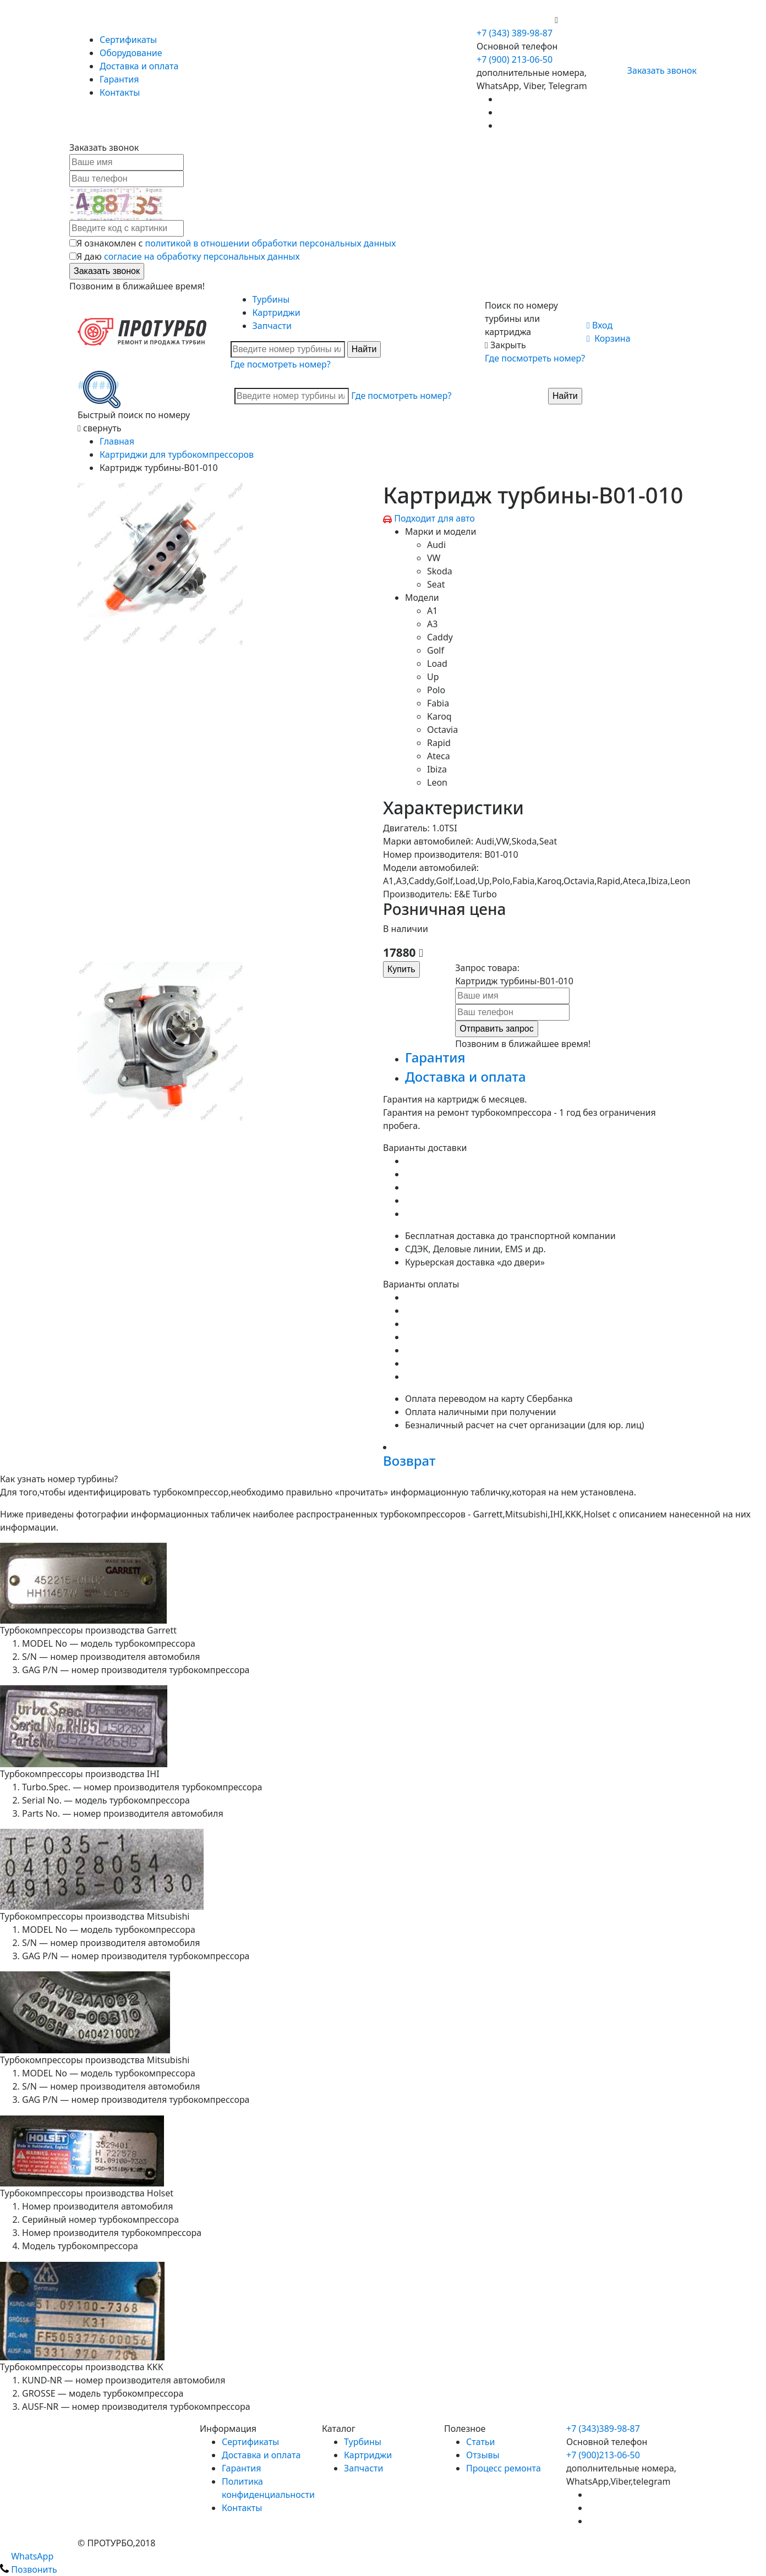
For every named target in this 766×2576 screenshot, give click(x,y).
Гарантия (119, 79)
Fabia (438, 703)
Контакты (120, 92)
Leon (437, 782)
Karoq (439, 716)
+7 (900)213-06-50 (603, 2455)
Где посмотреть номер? (281, 364)
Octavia (442, 730)
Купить (401, 969)
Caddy (440, 637)
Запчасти (272, 326)
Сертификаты (128, 40)
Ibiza (437, 769)
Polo (436, 690)
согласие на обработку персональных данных (202, 256)
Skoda (439, 571)
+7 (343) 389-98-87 (514, 33)
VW (433, 558)
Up (433, 677)
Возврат (409, 1460)
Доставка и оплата (139, 66)
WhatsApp (26, 2556)
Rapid (439, 743)
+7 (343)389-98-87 (603, 2428)
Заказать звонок (657, 70)
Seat (436, 584)
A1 (432, 611)
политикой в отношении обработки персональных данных (270, 243)
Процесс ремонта (503, 2468)
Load (437, 663)
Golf (435, 650)
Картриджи (276, 312)
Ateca (438, 756)
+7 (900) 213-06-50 (516, 20)
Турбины (271, 299)
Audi (436, 545)
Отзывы (483, 2455)
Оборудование (131, 53)
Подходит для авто (434, 518)
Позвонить (28, 2569)
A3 (432, 624)
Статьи (480, 2442)
